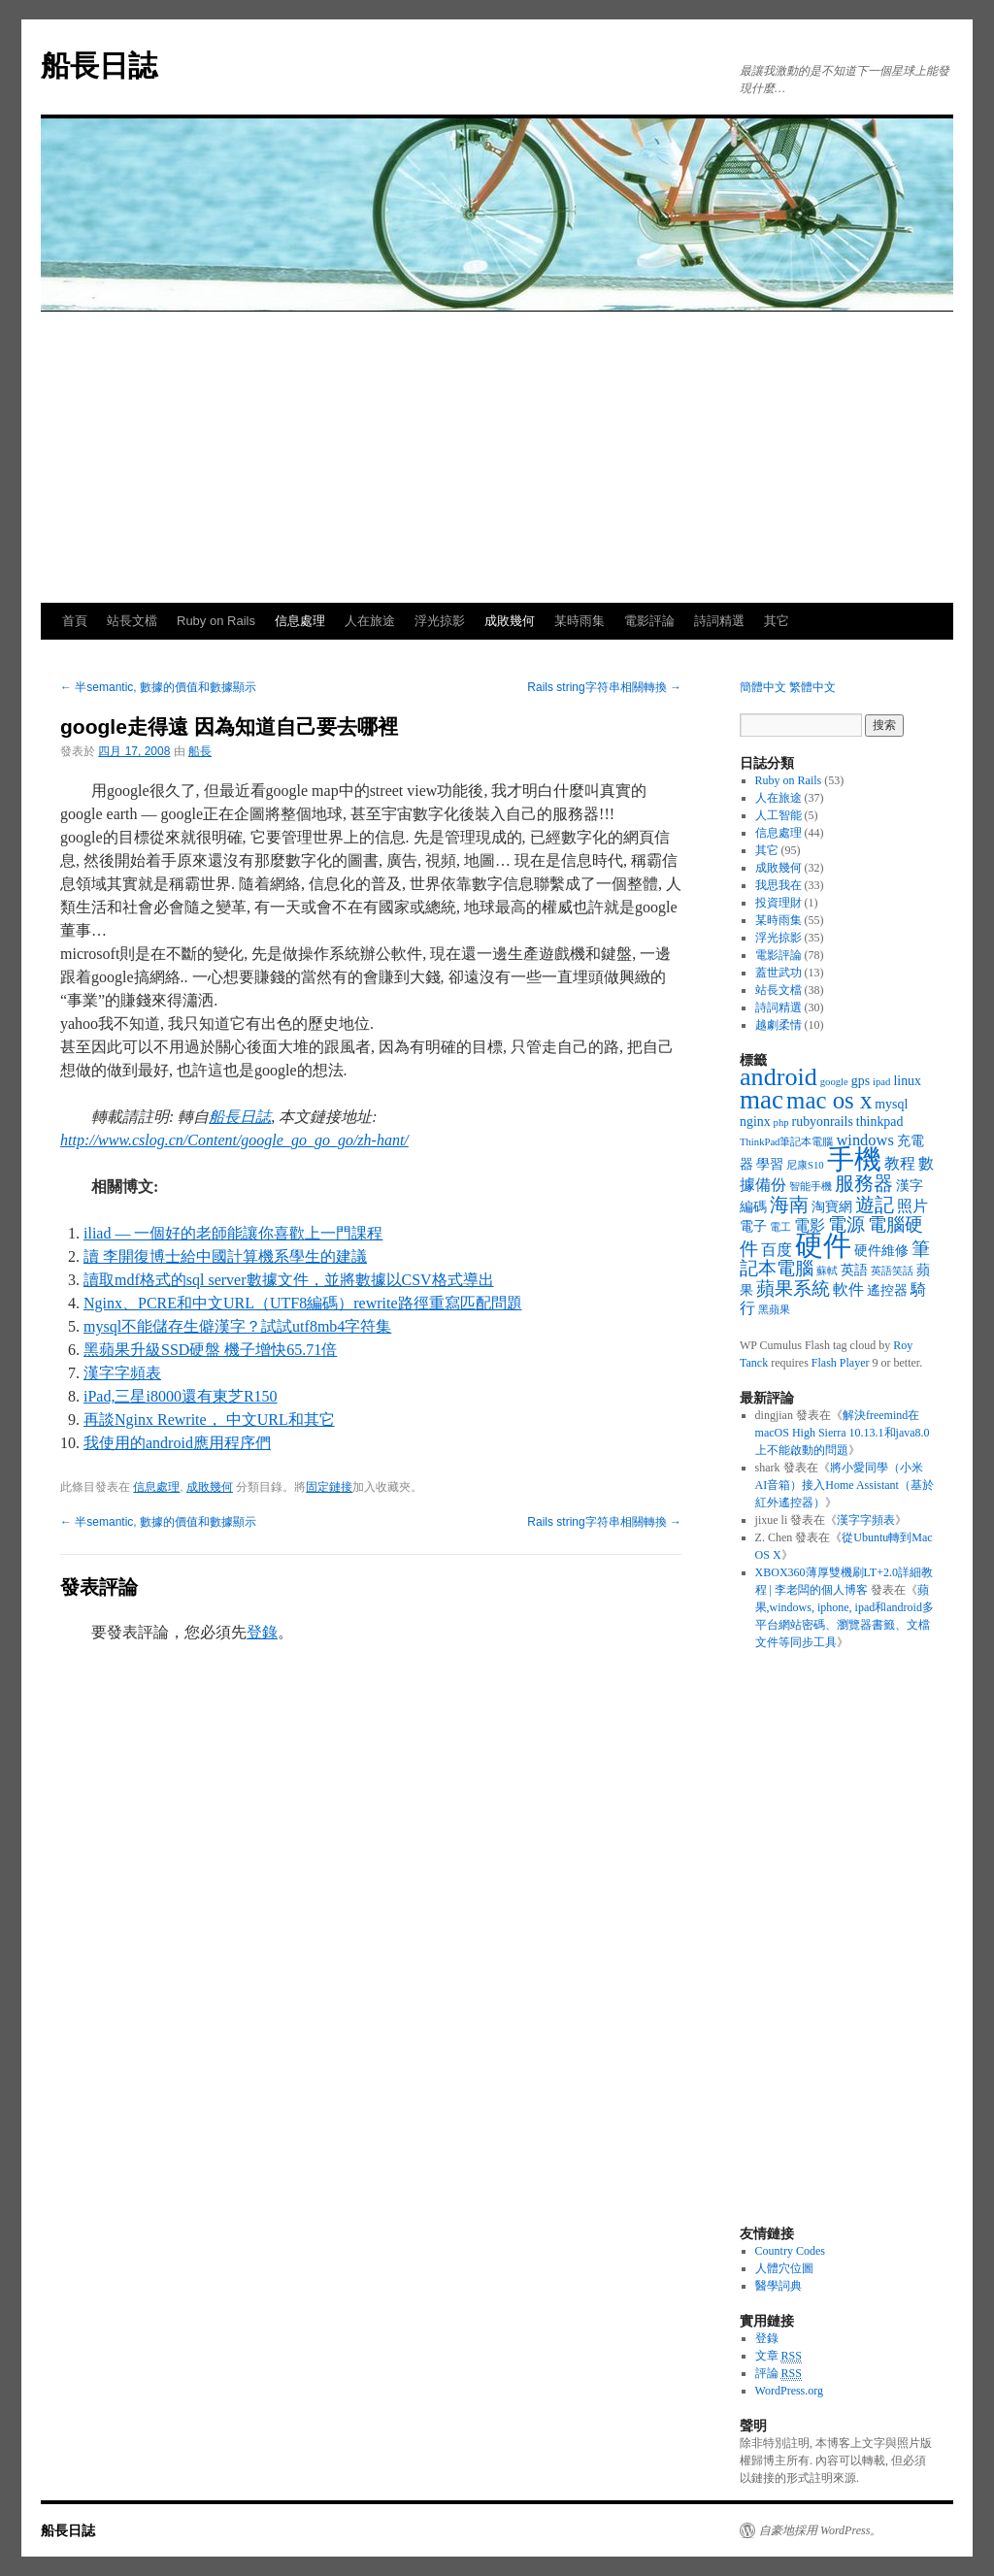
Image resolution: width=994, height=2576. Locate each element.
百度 (776, 1249)
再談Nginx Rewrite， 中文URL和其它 (209, 1419)
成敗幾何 (509, 620)
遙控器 (887, 1290)
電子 (753, 1226)
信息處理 (300, 620)
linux (907, 1080)
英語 (854, 1270)
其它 (776, 620)
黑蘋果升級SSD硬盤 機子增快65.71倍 (210, 1349)
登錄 (262, 1632)
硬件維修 (881, 1250)
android (778, 1077)
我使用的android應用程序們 (177, 1443)
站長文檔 (132, 620)
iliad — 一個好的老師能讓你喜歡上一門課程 (232, 1233)
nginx (755, 1121)
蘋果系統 (793, 1288)
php (781, 1122)
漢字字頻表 (122, 1373)
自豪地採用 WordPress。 (820, 2530)
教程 (899, 1163)
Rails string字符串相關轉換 (604, 687)
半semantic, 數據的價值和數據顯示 (158, 687)
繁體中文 (812, 687)
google (834, 1081)
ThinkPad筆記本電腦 (786, 1142)
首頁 (74, 620)
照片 (912, 1206)
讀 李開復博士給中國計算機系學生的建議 (225, 1256)
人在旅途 (370, 620)
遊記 (874, 1204)
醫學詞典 (778, 2286)
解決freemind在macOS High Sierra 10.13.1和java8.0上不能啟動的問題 (842, 1432)
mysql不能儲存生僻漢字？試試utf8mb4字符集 (237, 1326)
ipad (881, 1081)
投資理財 (778, 902)
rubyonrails (822, 1121)
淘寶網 (832, 1207)
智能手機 (810, 1186)
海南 (789, 1204)
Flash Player (841, 1363)
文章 (778, 2356)
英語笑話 (892, 1271)
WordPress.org (789, 2390)
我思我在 (778, 885)
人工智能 (778, 815)
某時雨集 (579, 620)
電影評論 (649, 620)
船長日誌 (99, 66)
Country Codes (790, 2251)
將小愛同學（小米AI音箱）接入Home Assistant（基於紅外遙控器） (844, 1485)
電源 (846, 1224)
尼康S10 (805, 1165)
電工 (780, 1227)
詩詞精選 (719, 620)
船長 (200, 751)
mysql (891, 1104)
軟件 (848, 1289)
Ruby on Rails (216, 620)
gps (860, 1080)
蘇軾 (827, 1271)
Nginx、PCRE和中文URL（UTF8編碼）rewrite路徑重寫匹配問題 (302, 1303)
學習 (769, 1164)
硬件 (823, 1245)
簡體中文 (763, 687)
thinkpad (880, 1121)
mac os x (829, 1100)
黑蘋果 (774, 1310)
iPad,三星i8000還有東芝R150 (180, 1396)
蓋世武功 (778, 972)
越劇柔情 (778, 1025)
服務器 (864, 1183)
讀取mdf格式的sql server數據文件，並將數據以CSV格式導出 (288, 1279)
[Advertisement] (497, 457)
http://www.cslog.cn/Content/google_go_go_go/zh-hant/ (234, 1140)
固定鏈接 (329, 1487)
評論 (778, 2373)
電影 (809, 1225)
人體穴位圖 (784, 2268)
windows (864, 1140)
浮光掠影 (439, 620)
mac (761, 1099)
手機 (854, 1159)
